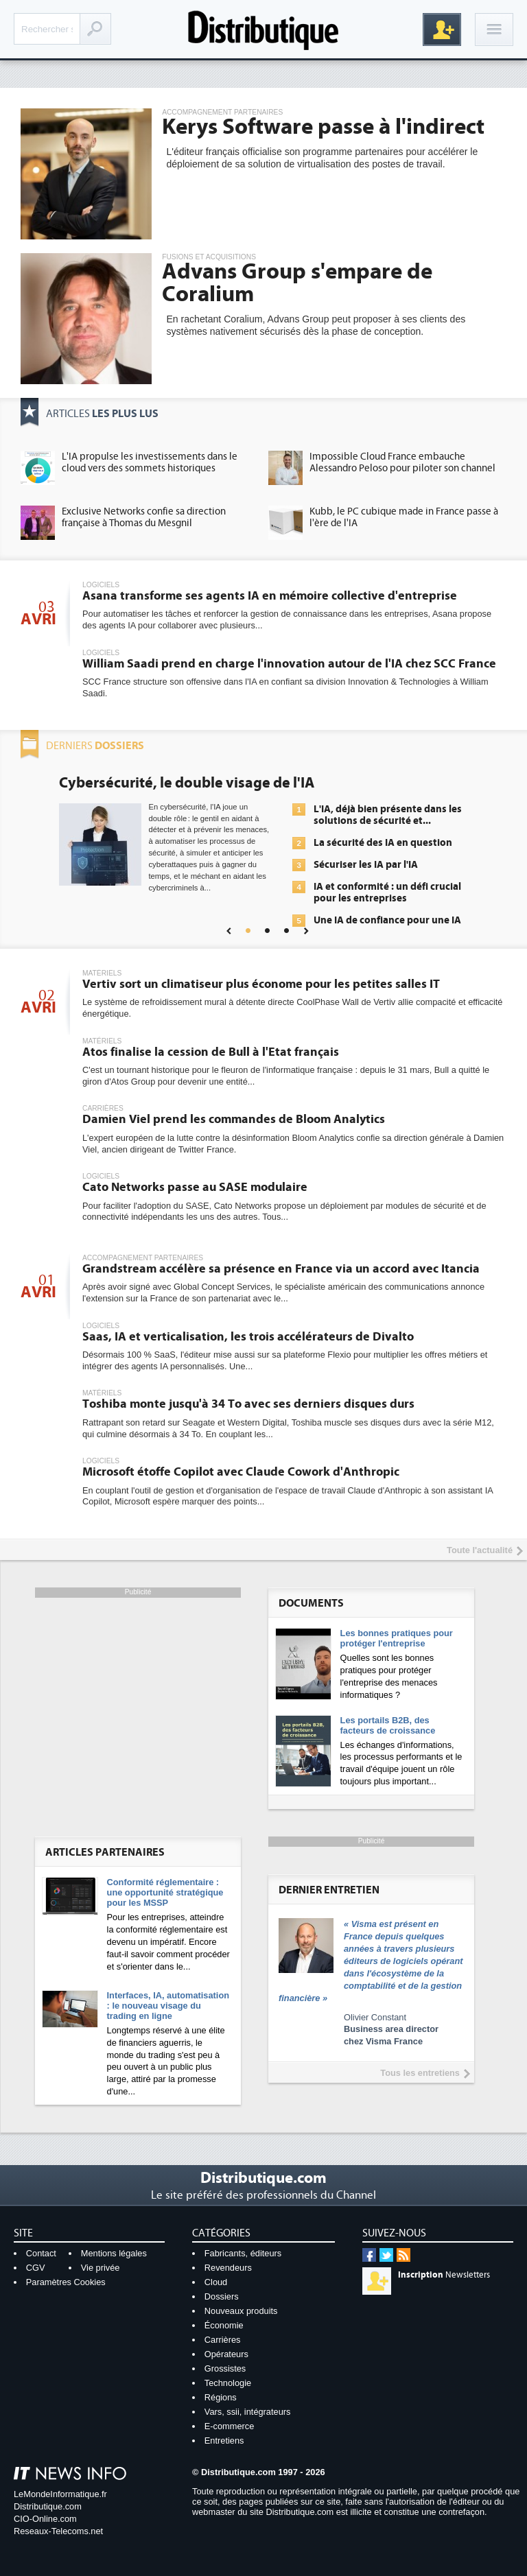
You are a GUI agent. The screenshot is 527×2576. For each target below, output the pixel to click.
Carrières (222, 2340)
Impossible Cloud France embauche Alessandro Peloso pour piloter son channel (402, 462)
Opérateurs (226, 2354)
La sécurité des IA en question (383, 843)
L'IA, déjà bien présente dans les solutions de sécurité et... (388, 815)
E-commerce (229, 2426)
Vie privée (100, 2267)
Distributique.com (48, 2506)
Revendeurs (228, 2267)
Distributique (263, 29)
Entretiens (224, 2440)
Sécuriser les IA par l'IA (366, 865)
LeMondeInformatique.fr (60, 2494)
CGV (35, 2267)
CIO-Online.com (45, 2519)
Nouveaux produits (241, 2311)
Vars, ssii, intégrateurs (247, 2412)
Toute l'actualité (480, 1550)
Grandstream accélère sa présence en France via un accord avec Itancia (281, 1269)
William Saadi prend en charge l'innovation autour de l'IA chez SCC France (289, 664)
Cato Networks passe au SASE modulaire (194, 1187)
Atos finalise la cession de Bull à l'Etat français (210, 1052)
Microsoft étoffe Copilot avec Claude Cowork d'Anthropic (240, 1472)
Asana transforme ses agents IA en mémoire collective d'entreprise (269, 596)
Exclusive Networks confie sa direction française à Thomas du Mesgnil (144, 517)
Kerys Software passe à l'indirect (323, 127)
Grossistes (225, 2368)
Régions (220, 2397)
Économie (224, 2325)
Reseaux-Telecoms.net (58, 2531)
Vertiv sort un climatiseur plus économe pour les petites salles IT (261, 984)
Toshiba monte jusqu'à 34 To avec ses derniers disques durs (248, 1404)
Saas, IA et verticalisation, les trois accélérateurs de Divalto (248, 1337)
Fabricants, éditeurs (242, 2253)
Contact (41, 2253)
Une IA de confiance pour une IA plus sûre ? (387, 926)
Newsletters (444, 2275)
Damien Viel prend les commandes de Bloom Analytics (233, 1119)
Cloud (215, 2282)
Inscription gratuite (441, 29)
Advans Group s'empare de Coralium (297, 283)
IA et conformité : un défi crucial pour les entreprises (387, 892)
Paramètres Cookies (66, 2282)
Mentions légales (114, 2253)
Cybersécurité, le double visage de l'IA (186, 783)
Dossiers (221, 2296)
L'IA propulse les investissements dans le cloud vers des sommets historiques (149, 462)
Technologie (227, 2383)
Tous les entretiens (420, 2073)
